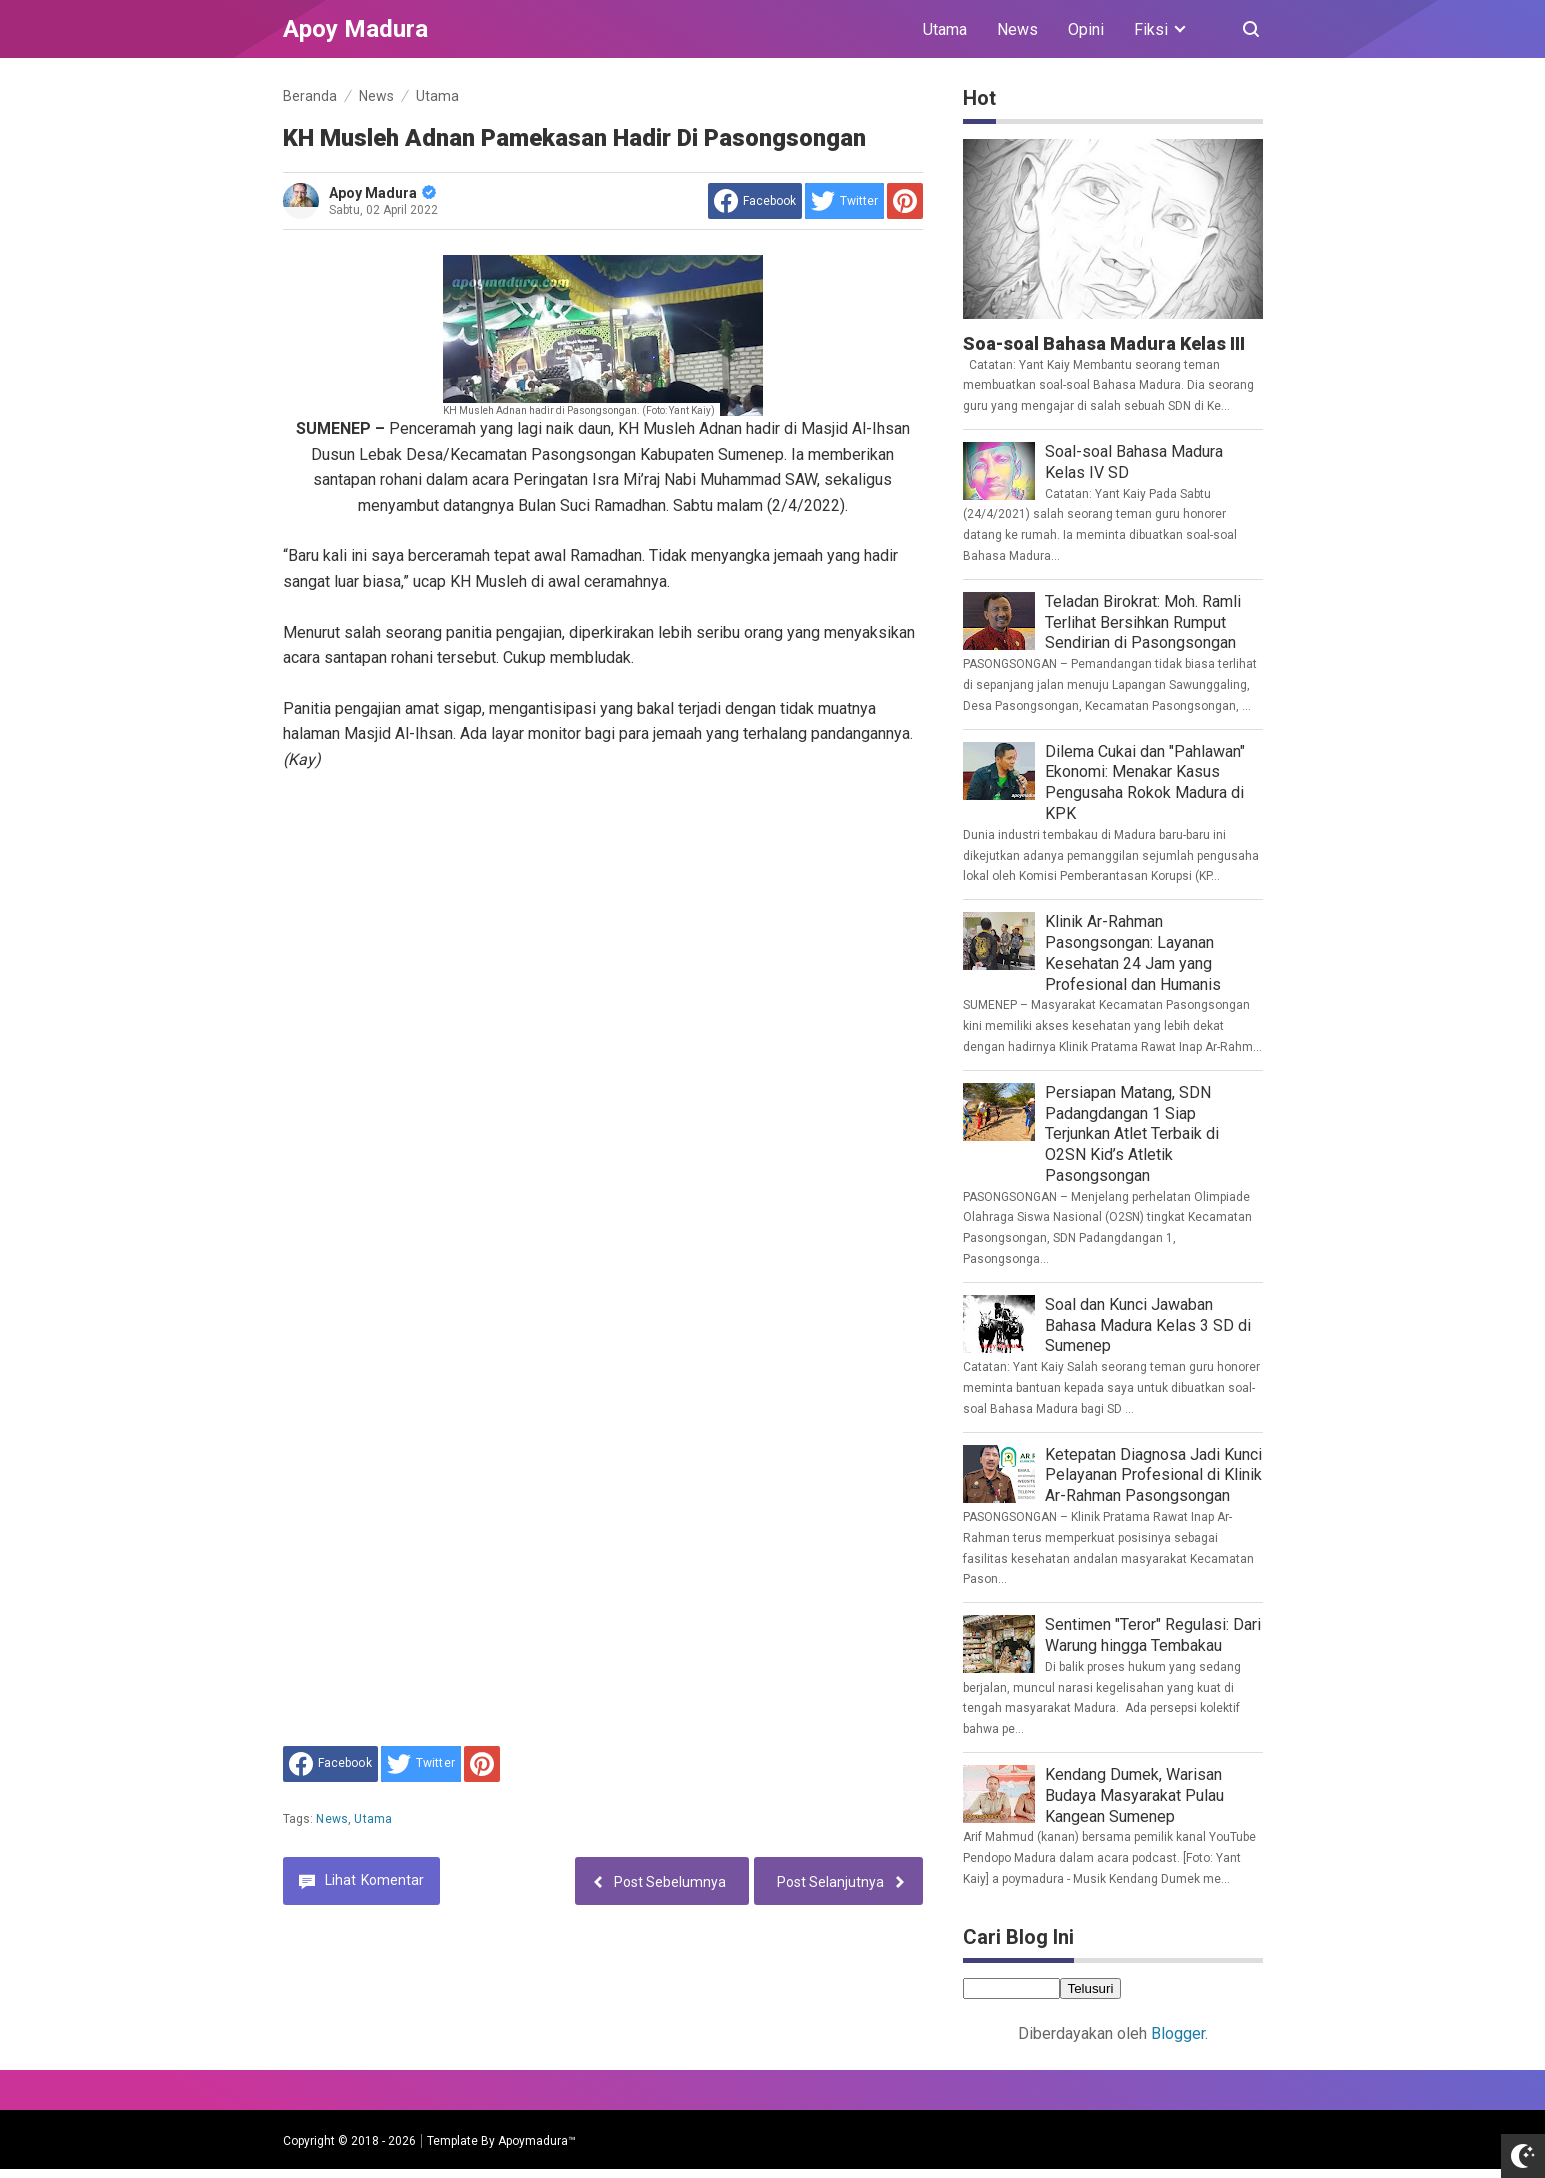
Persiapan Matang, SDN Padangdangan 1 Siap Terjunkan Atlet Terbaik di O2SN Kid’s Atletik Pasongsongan (1132, 1134)
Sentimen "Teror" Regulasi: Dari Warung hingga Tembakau (1153, 1635)
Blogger (1178, 2033)
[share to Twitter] (844, 201)
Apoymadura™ (537, 2141)
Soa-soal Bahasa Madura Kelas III (1104, 343)
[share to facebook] (755, 201)
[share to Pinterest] (905, 201)
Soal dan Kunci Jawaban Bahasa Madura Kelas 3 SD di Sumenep (1148, 1325)
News (1017, 29)
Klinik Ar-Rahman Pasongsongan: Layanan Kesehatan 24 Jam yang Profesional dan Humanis (1133, 952)
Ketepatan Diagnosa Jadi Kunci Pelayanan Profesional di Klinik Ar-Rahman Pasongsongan (1153, 1475)
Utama (945, 29)
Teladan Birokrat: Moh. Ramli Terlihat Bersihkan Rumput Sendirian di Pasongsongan (1143, 622)
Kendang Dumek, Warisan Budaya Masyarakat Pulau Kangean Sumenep (1134, 1795)
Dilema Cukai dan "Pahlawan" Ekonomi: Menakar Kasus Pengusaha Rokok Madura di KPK (1145, 782)
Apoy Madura (382, 193)
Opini (1086, 29)
